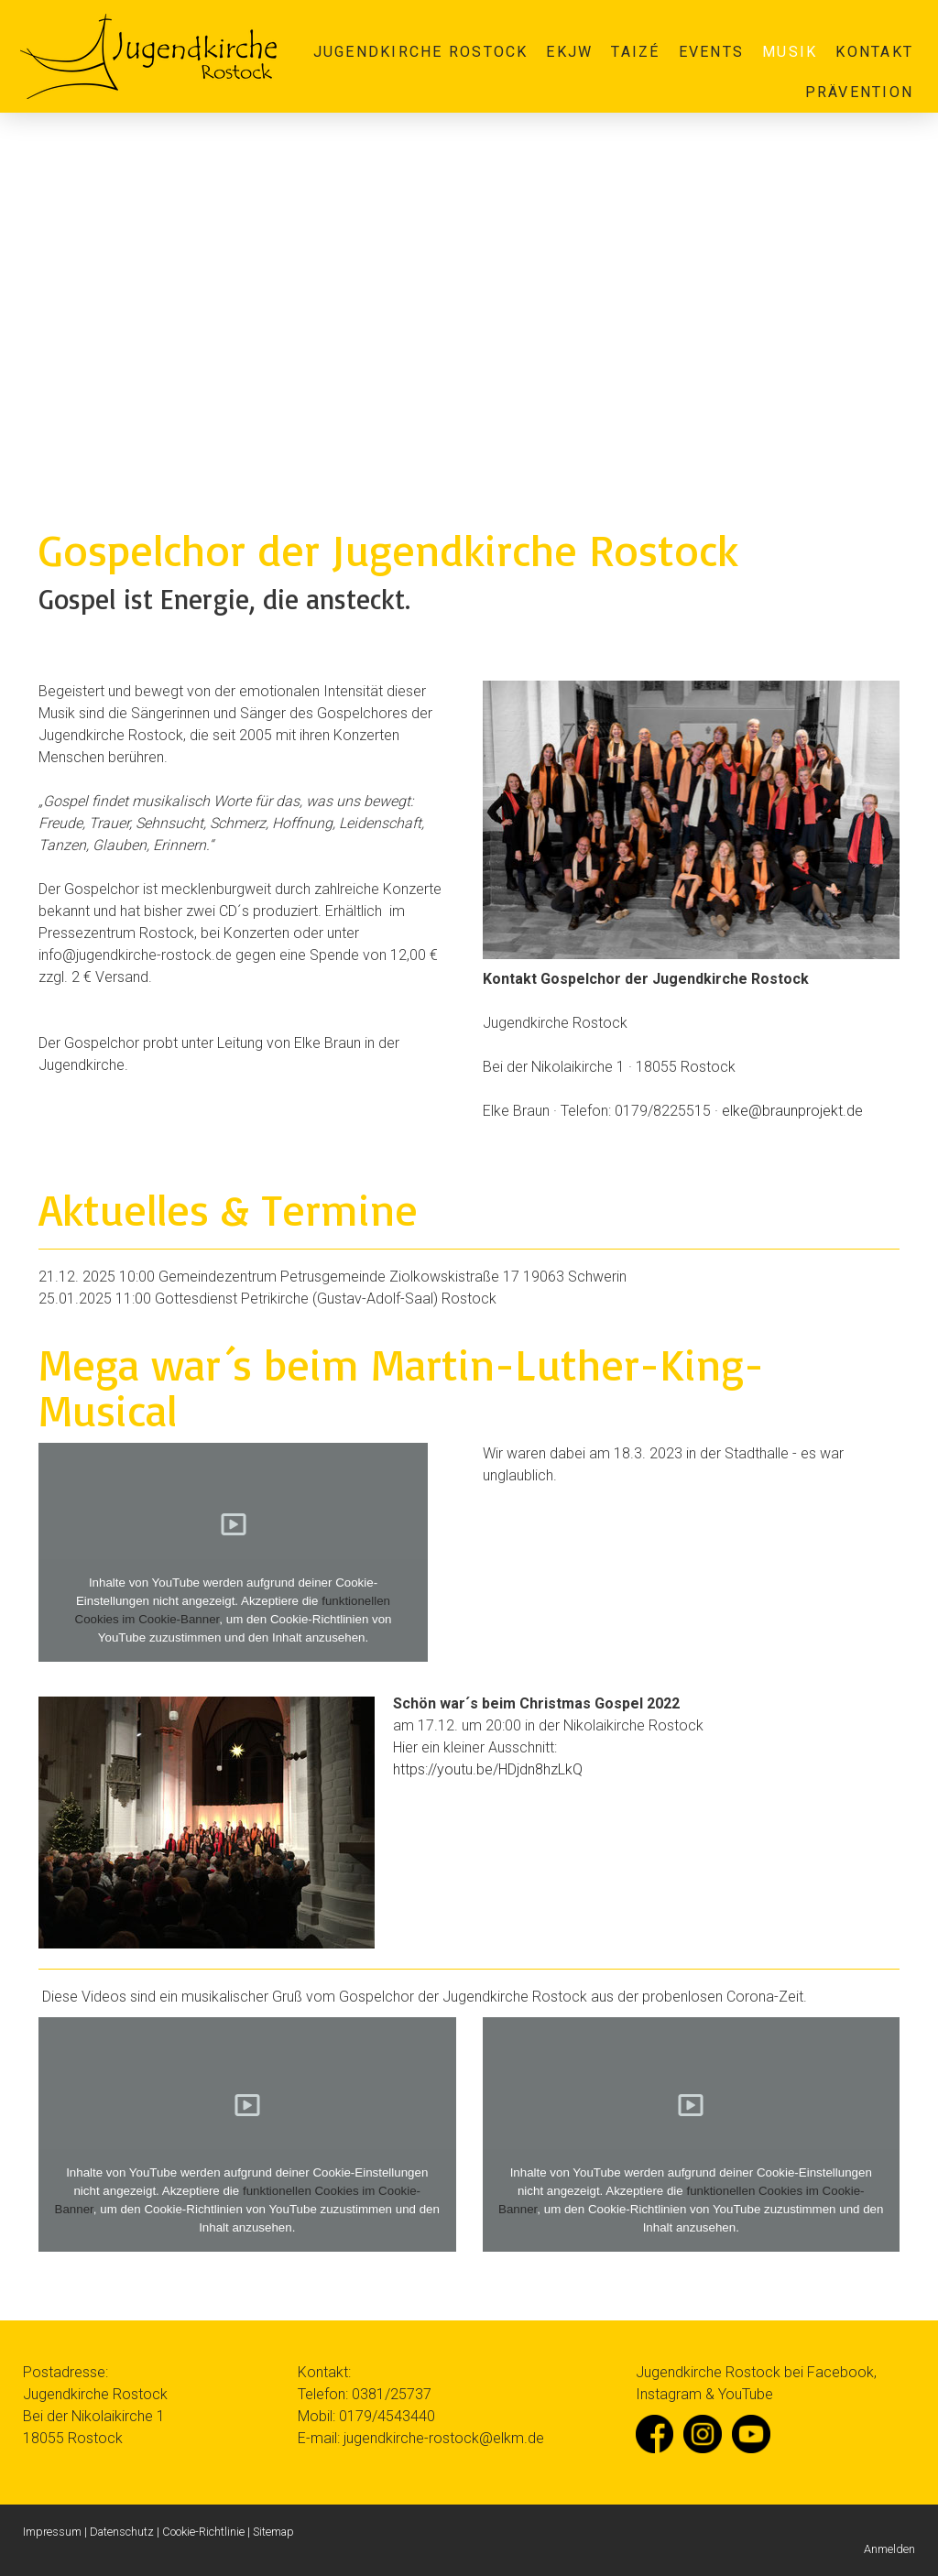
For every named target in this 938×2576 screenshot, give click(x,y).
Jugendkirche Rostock (421, 51)
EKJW (569, 51)
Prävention (859, 92)
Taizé (635, 51)
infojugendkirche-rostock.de (135, 955)
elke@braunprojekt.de (792, 1110)
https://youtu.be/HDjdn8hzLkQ (488, 1769)
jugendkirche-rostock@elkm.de (444, 2438)
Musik (789, 51)
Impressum (52, 2531)
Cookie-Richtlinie (203, 2531)
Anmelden (889, 2549)
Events (711, 51)
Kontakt (874, 51)
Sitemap (273, 2531)
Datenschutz (122, 2531)
